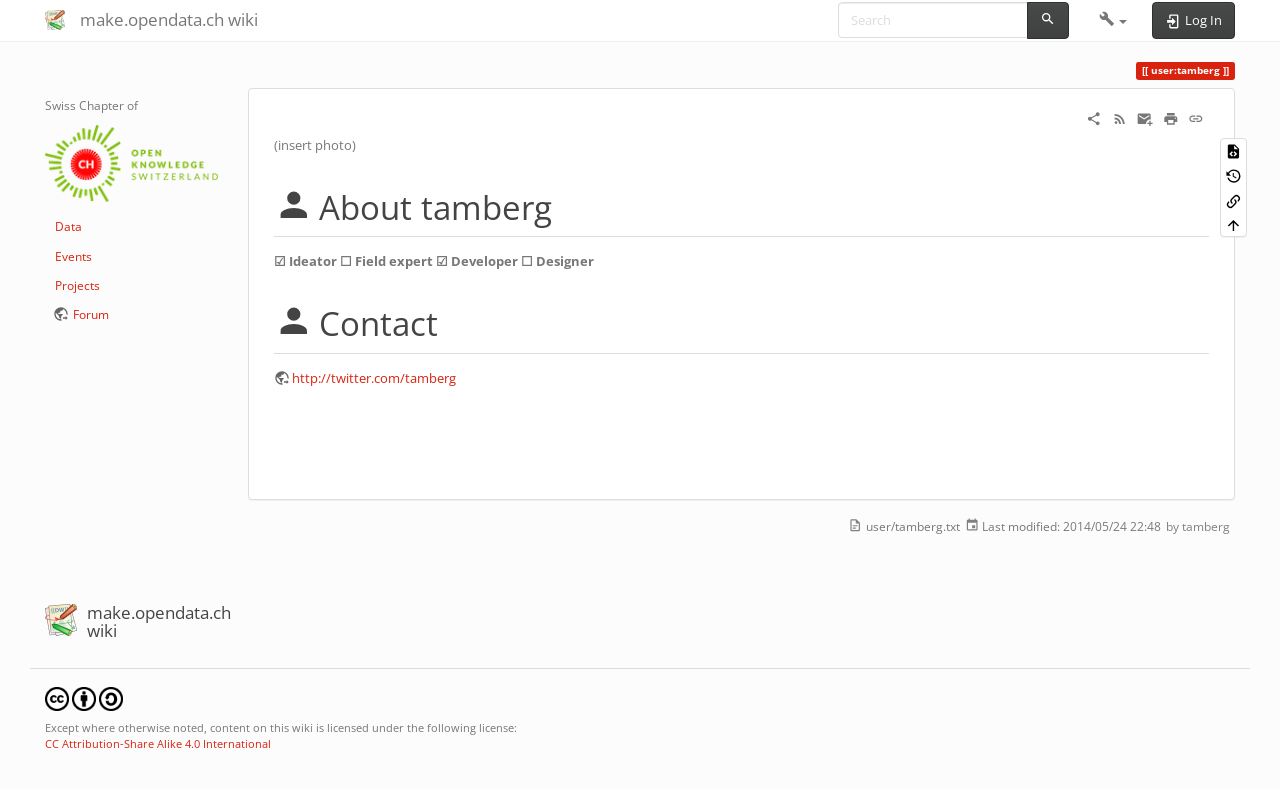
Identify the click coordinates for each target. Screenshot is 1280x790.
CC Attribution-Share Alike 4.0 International (158, 743)
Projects (77, 285)
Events (73, 256)
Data (68, 226)
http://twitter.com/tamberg (374, 378)
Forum (91, 314)
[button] (1113, 20)
